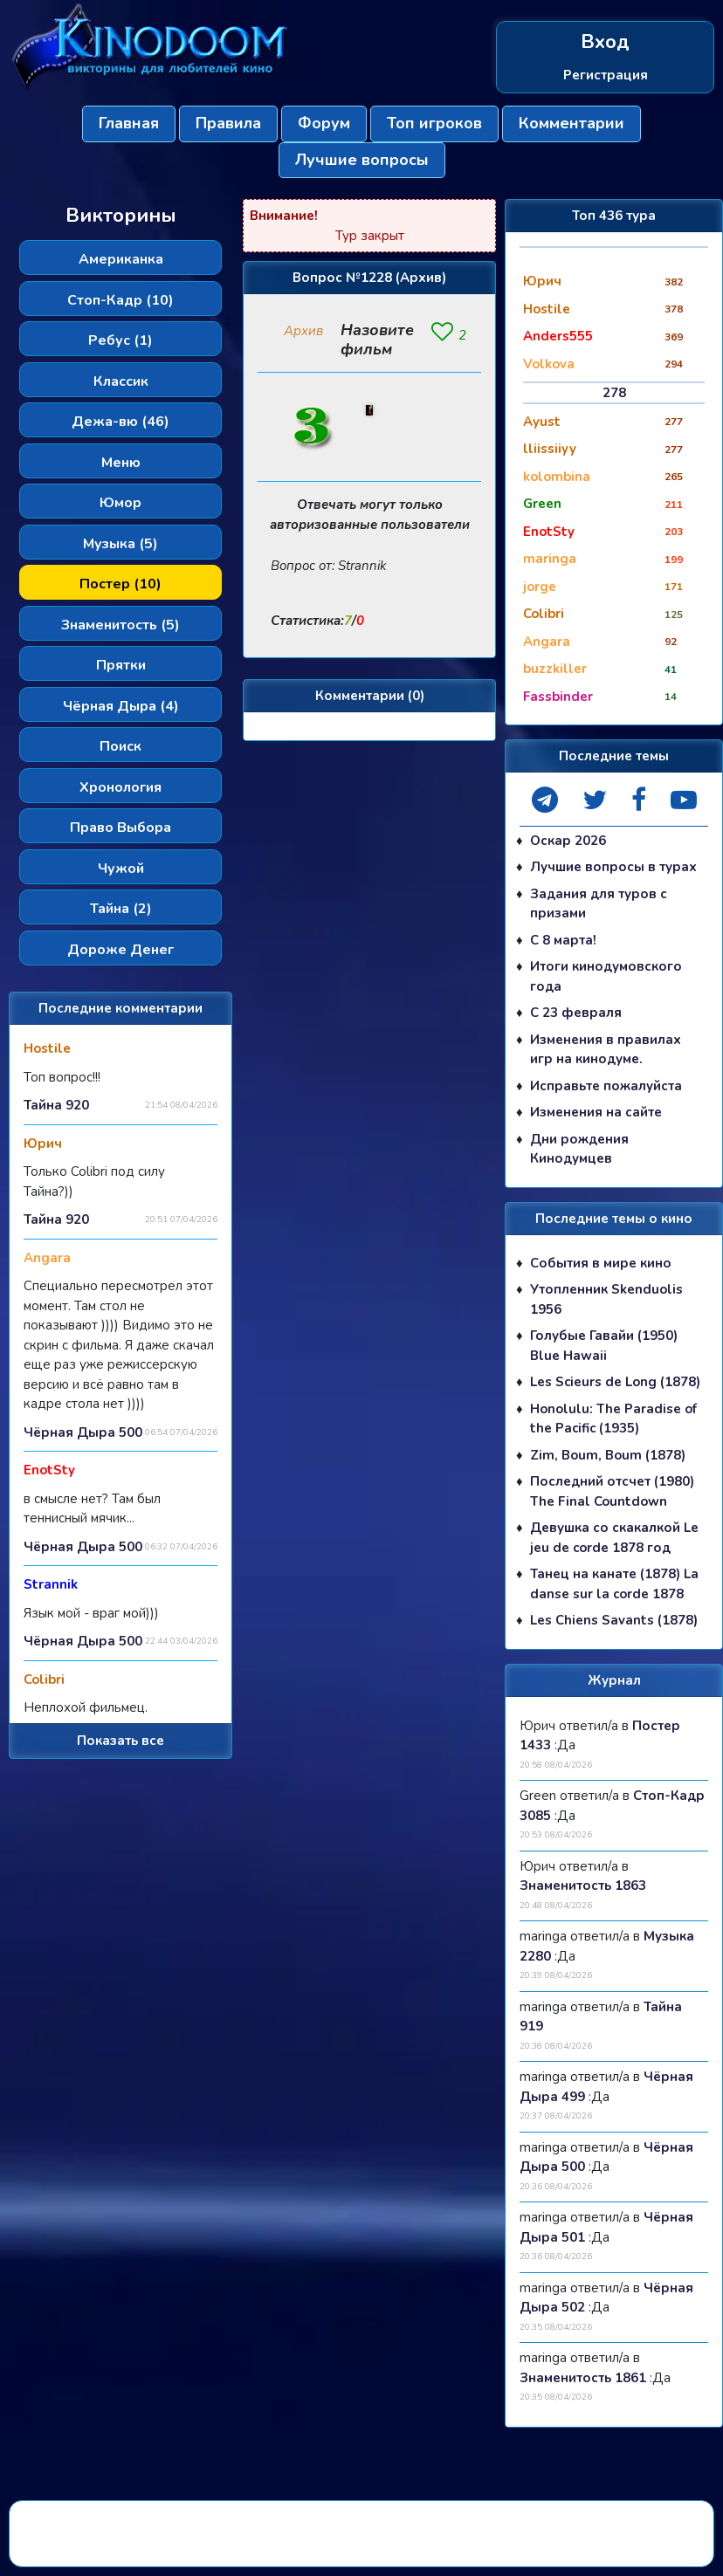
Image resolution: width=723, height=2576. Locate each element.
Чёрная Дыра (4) (121, 706)
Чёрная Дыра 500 (83, 1432)
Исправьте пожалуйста (606, 1086)
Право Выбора (120, 827)
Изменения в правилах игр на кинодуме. (605, 1049)
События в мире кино (600, 1263)
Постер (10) (120, 584)
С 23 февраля (576, 1012)
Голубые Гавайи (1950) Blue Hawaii (604, 1345)
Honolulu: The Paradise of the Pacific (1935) (613, 1419)
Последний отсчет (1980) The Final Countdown (612, 1491)
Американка (121, 259)
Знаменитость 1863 (583, 1885)
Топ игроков (434, 123)
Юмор (120, 502)
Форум (324, 123)
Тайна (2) (121, 908)
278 (614, 393)
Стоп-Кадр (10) (120, 300)
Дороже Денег (120, 949)
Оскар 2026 (568, 840)
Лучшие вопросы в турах (613, 867)
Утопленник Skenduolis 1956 (606, 1299)
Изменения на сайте (596, 1112)
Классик (120, 381)
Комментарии (571, 123)
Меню (121, 462)
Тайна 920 (56, 1105)
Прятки (121, 665)
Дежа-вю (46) (120, 421)
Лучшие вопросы (362, 159)
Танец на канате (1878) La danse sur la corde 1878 (614, 1584)
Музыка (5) (120, 543)
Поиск (120, 746)
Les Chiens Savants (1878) (614, 1620)
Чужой (121, 868)
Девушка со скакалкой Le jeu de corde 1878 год (614, 1537)
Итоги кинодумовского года (606, 976)
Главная (129, 123)
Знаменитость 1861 (583, 2378)
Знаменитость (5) (120, 625)
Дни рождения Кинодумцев (579, 1149)
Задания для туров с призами (598, 904)
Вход (605, 42)
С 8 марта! (563, 940)
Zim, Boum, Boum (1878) (607, 1455)
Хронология (120, 787)
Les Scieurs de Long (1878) (615, 1382)
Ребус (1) (120, 340)
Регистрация (605, 75)
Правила (228, 123)
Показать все (120, 1740)
